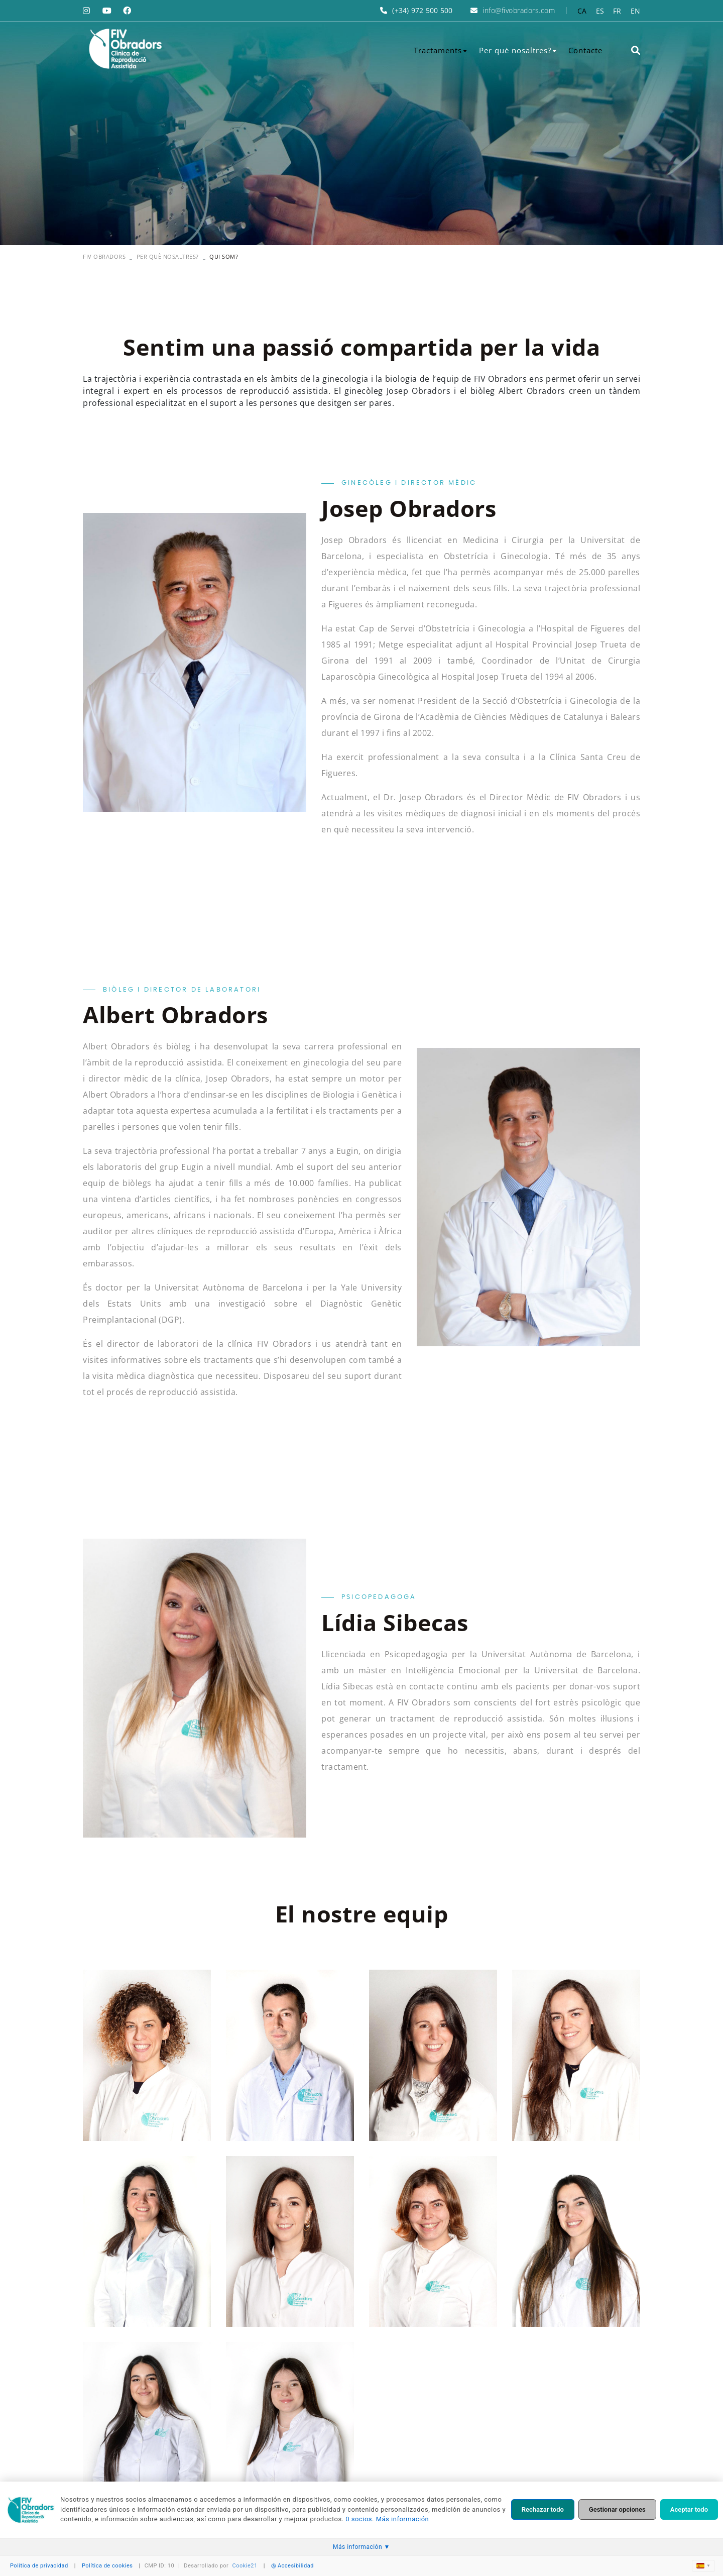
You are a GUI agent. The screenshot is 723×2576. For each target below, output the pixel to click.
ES (600, 11)
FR (617, 11)
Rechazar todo (543, 2509)
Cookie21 (245, 2565)
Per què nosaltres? (168, 256)
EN (636, 11)
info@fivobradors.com (519, 10)
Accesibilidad (292, 2565)
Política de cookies (107, 2565)
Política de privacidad (39, 2565)
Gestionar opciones (617, 2509)
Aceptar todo (689, 2509)
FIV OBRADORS (104, 256)
